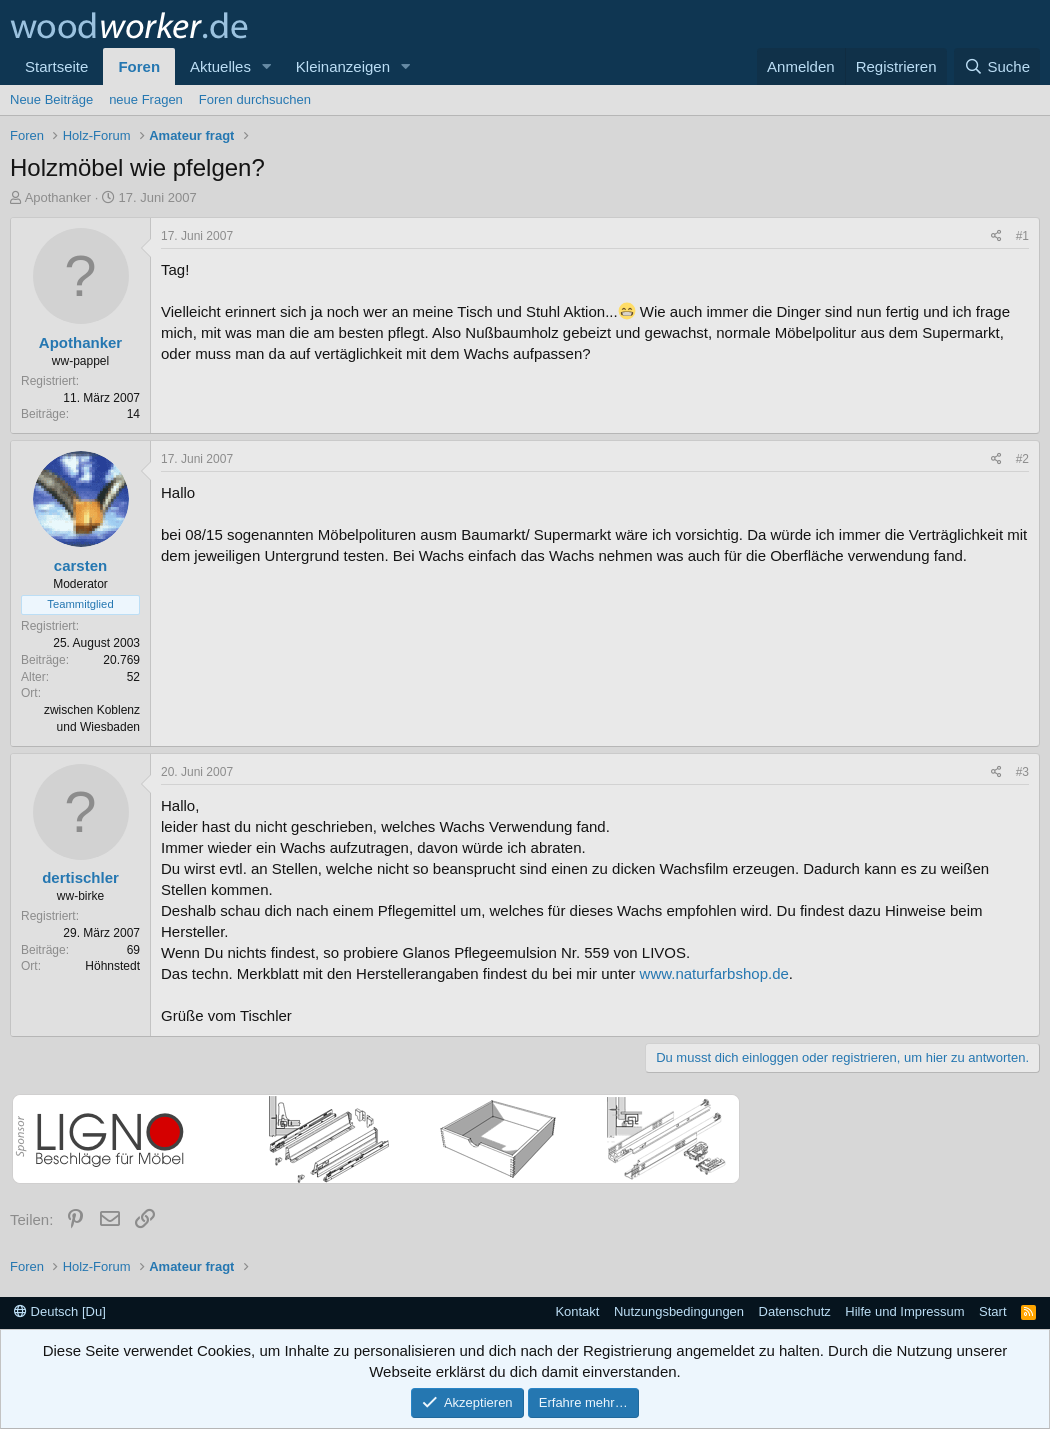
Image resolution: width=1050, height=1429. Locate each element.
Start (992, 1311)
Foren (139, 66)
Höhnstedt (112, 966)
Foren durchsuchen (255, 99)
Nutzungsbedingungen (679, 1311)
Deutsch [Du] (60, 1311)
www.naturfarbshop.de (714, 973)
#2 (1022, 459)
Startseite (56, 66)
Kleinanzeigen (343, 66)
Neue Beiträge (51, 99)
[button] (267, 66)
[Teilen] (996, 236)
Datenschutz (795, 1311)
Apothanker (58, 197)
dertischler (80, 877)
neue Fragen (146, 99)
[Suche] (997, 66)
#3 (1022, 772)
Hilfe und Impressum (904, 1311)
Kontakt (577, 1311)
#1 (1022, 236)
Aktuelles (220, 66)
